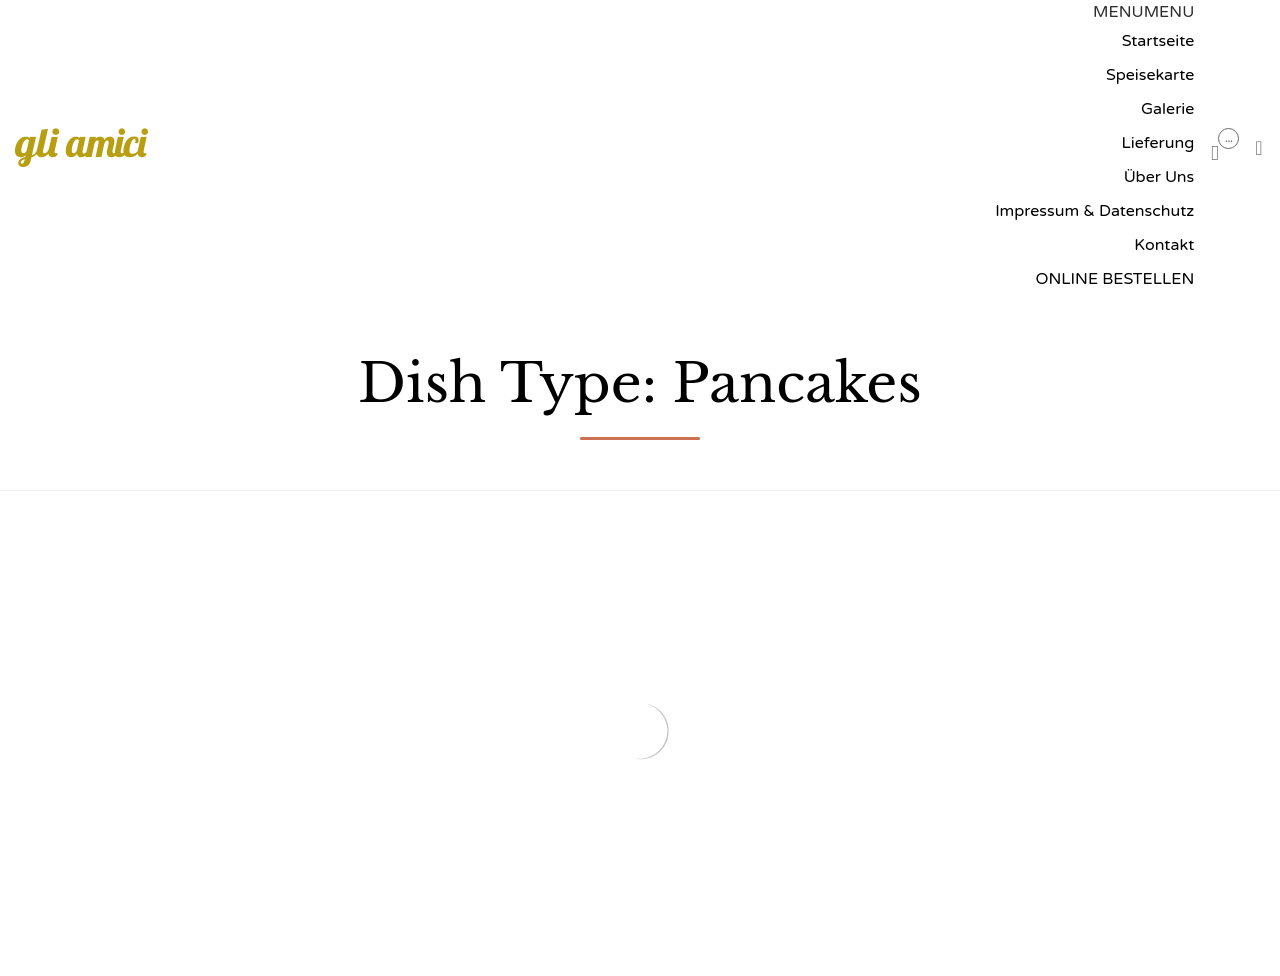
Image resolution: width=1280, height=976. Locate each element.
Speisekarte (1150, 75)
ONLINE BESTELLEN (1114, 279)
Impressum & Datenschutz (1094, 211)
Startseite (1158, 41)
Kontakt (1164, 245)
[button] (1143, 12)
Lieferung (1158, 143)
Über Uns (1159, 177)
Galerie (1167, 109)
